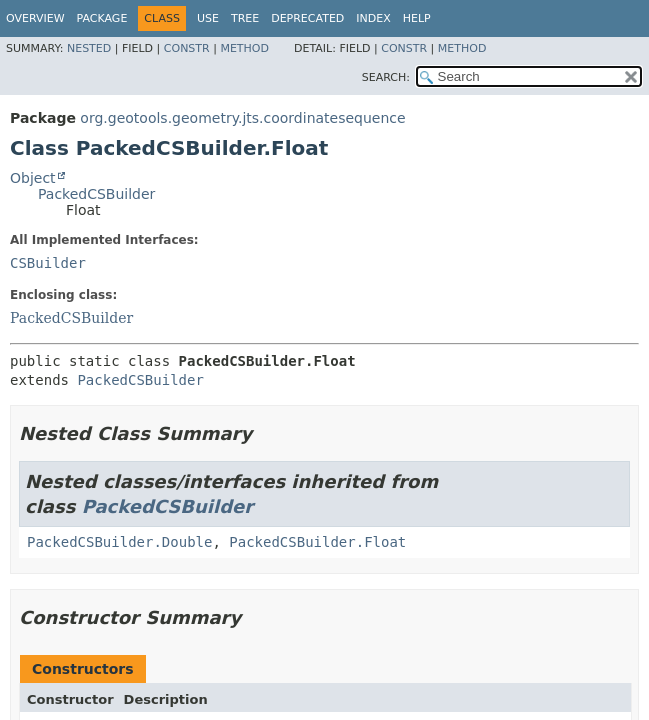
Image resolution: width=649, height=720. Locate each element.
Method (244, 48)
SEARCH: (386, 77)
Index (373, 18)
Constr (187, 48)
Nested (89, 48)
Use (208, 18)
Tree (245, 18)
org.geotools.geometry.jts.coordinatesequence (242, 118)
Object (33, 178)
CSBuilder (48, 263)
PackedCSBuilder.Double (119, 542)
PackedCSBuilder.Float (317, 542)
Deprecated (307, 18)
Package (102, 18)
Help (417, 18)
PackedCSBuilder (96, 194)
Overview (35, 18)
